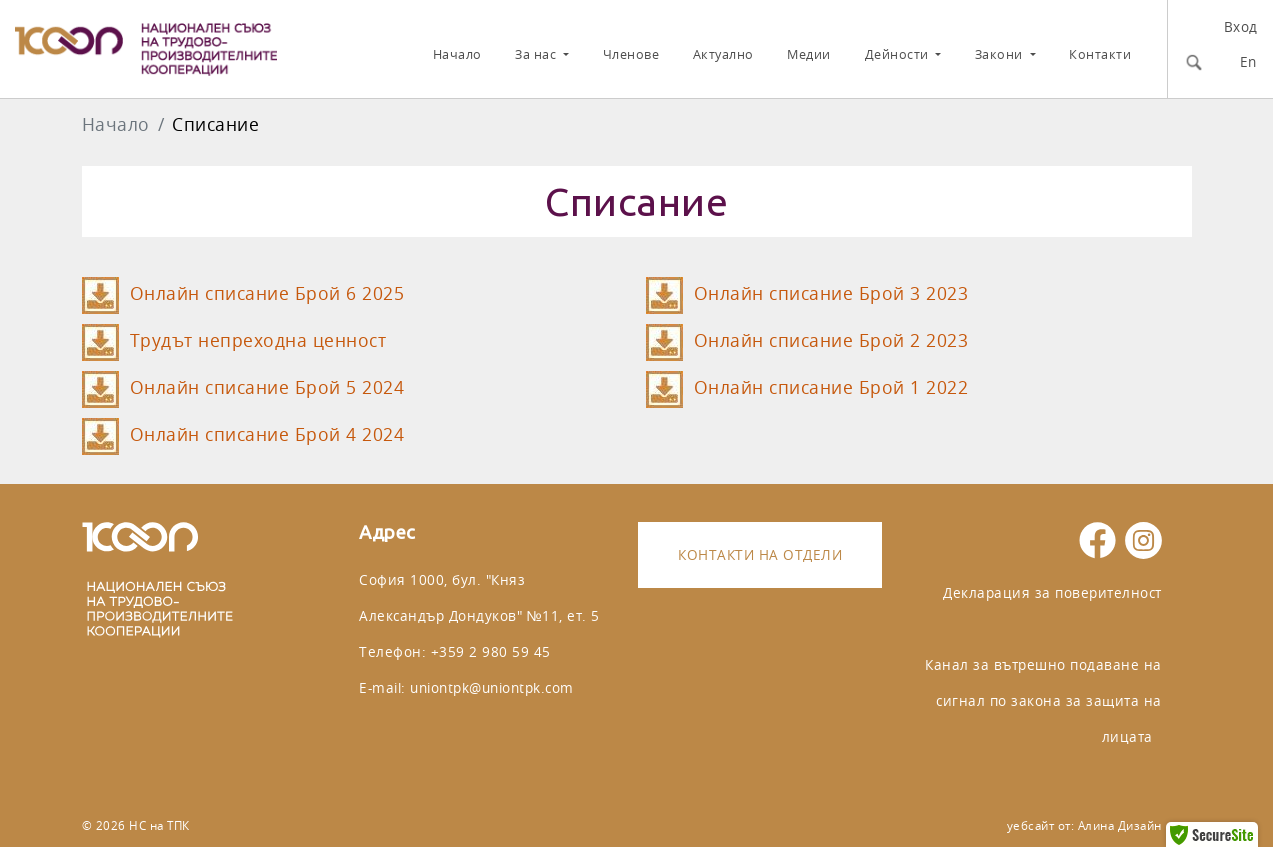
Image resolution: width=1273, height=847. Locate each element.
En (1248, 61)
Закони (1001, 54)
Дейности (899, 54)
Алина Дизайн (1120, 825)
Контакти (1100, 54)
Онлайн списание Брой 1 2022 (831, 387)
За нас (537, 54)
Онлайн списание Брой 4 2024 (267, 434)
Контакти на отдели (760, 554)
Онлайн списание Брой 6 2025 (267, 293)
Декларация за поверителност (1052, 592)
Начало (457, 54)
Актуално (723, 54)
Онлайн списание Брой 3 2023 (831, 293)
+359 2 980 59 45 (491, 651)
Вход (1241, 26)
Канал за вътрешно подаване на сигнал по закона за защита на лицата (1043, 700)
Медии (809, 54)
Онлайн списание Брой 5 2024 (267, 387)
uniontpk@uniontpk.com (492, 687)
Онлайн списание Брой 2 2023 (831, 340)
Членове (631, 54)
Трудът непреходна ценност (258, 340)
